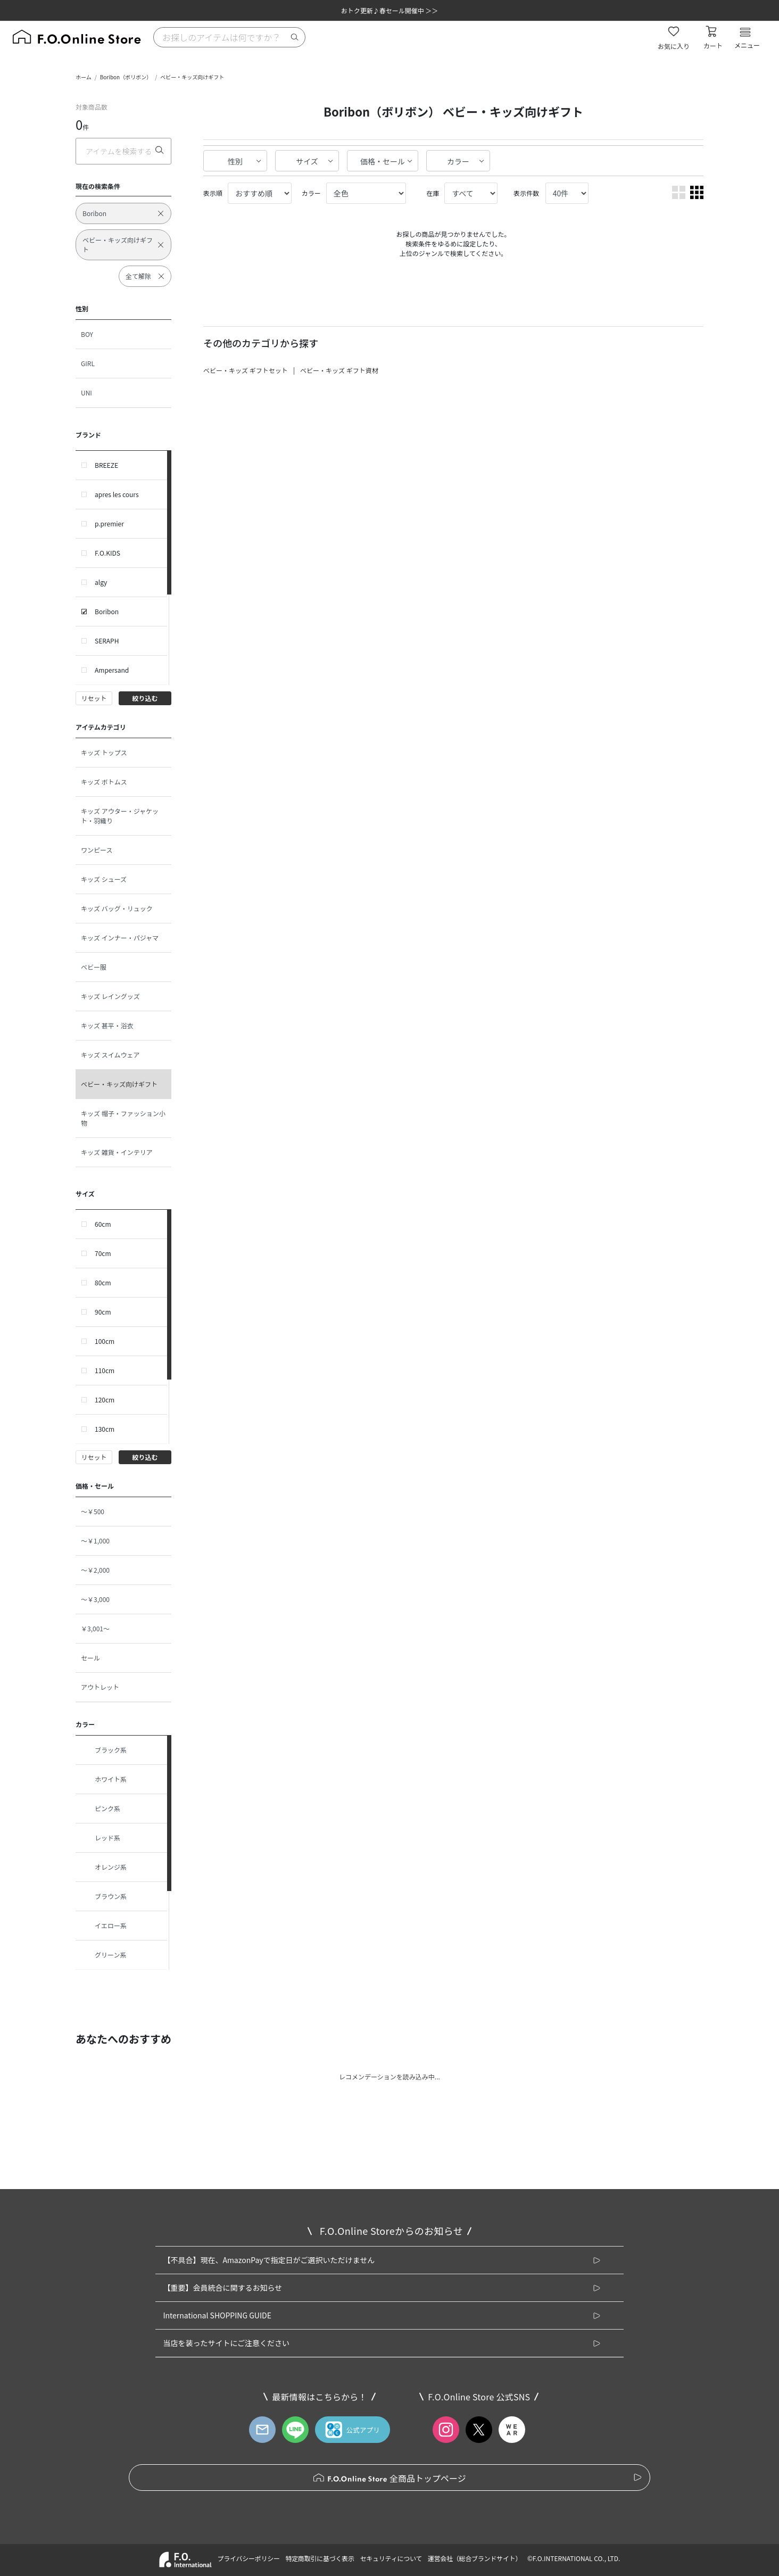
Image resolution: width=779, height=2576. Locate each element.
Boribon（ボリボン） (126, 77)
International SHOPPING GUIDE (217, 2315)
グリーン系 (103, 1955)
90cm (103, 1311)
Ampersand (112, 669)
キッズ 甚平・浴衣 (107, 1025)
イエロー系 (104, 1925)
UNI (86, 392)
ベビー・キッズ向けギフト (192, 77)
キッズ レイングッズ (110, 996)
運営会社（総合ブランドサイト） (474, 2558)
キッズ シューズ (104, 879)
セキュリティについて (391, 2558)
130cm (104, 1428)
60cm (103, 1223)
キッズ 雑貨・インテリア (117, 1152)
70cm (103, 1253)
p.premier (109, 523)
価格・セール (382, 161)
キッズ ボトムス (104, 781)
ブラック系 (104, 1750)
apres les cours (117, 494)
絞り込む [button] (145, 698)
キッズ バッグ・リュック (117, 908)
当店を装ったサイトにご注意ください (226, 2343)
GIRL (88, 363)
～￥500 (92, 1511)
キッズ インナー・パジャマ (120, 937)
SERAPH (107, 640)
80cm (103, 1282)
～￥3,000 (95, 1599)
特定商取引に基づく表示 (319, 2558)
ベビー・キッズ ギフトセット (245, 370)
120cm (104, 1399)
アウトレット (100, 1686)
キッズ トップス (104, 752)
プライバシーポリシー (248, 2558)
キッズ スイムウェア (110, 1054)
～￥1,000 (95, 1540)
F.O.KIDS (107, 552)
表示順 (212, 192)
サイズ (307, 161)
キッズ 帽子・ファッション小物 (123, 1118)
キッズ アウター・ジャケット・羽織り (120, 815)
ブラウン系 (104, 1896)
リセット (93, 698)
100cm (104, 1340)
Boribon (107, 611)
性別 (235, 161)
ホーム (84, 77)
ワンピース (96, 849)
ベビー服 (93, 966)
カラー (458, 161)
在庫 (432, 192)
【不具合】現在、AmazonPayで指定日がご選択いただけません (269, 2260)
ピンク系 (100, 1808)
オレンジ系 (104, 1867)
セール (90, 1657)
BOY (87, 333)
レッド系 (100, 1838)
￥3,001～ (95, 1628)
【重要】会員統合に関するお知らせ (222, 2287)
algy (101, 582)
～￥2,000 (95, 1569)
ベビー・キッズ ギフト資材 (339, 370)
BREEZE (106, 464)
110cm (104, 1370)
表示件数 (526, 192)
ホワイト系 (104, 1779)
